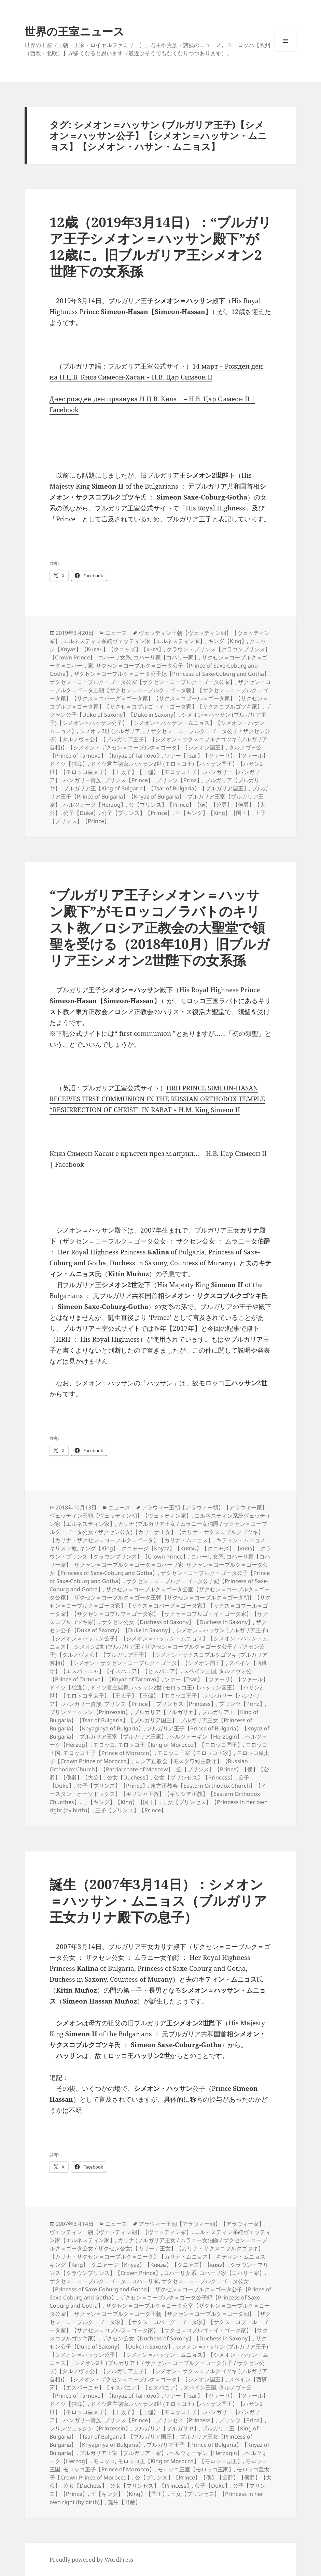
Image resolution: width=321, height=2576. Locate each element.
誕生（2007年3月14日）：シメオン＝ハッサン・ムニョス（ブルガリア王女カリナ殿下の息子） (158, 1900)
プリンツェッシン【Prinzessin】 (90, 1712)
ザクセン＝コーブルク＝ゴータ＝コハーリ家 (128, 1564)
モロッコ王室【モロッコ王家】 (195, 1753)
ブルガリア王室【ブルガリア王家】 (123, 1736)
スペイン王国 (199, 1671)
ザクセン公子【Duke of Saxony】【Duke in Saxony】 (160, 710)
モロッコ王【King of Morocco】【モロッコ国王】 (180, 1744)
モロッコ (104, 1744)
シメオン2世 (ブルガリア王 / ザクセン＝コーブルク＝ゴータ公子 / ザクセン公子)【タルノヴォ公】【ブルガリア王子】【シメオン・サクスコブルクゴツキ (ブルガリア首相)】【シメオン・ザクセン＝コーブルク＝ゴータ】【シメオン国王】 (160, 739)
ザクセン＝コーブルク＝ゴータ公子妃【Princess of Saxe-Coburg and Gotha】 (171, 673)
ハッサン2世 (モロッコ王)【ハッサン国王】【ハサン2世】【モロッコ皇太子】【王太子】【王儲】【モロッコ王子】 (156, 768)
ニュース (116, 633)
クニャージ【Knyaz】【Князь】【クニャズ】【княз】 (160, 645)
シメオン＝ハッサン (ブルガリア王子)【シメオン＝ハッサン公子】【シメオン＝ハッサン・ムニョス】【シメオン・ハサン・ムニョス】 (160, 723)
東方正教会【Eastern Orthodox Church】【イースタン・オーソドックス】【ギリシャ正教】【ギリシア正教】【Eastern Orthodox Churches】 (158, 1794)
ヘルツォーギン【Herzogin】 (205, 1736)
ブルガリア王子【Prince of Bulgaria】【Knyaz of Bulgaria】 (159, 792)
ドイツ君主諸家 (109, 764)
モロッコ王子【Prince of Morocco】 (109, 1753)
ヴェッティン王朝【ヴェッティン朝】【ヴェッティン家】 (121, 1515)
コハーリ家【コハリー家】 (166, 657)
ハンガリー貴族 (82, 780)
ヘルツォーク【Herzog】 (94, 804)
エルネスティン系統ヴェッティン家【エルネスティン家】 (134, 641)
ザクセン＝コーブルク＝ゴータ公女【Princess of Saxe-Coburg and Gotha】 (149, 2285)
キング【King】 (227, 641)
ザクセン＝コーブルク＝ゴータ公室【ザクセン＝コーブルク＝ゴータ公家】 (142, 682)
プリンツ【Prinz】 (179, 780)
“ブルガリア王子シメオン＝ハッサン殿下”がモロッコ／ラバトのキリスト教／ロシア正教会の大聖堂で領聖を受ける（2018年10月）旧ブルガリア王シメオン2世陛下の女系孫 (160, 927)
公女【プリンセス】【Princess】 (195, 1777)
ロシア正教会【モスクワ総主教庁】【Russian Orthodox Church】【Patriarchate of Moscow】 (149, 1765)
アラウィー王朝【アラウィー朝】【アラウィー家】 (204, 1507)
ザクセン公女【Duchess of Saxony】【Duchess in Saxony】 (177, 1622)
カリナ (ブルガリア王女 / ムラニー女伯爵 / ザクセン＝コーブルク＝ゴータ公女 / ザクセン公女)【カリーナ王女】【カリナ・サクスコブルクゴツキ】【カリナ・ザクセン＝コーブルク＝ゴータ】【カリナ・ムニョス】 (158, 1532)
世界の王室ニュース (74, 31)
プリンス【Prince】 (128, 780)
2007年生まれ (160, 1230)
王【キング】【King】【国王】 (213, 813)
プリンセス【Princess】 (186, 1704)
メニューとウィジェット (285, 51)
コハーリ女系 (114, 657)
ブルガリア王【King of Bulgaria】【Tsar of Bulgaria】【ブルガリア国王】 (156, 788)
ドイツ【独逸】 (69, 764)
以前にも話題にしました (91, 475)
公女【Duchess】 (129, 1777)
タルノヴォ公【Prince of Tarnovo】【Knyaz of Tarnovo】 (156, 751)
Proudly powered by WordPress (91, 2559)
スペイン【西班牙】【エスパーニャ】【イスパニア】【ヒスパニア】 (158, 1667)
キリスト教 (63, 1548)
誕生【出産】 (124, 2502)
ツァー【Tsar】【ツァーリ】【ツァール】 (216, 755)
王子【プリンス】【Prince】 (130, 1810)
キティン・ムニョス (240, 1540)
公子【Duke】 (81, 813)
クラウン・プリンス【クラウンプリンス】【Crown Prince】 (160, 1552)
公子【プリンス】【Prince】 (136, 813)
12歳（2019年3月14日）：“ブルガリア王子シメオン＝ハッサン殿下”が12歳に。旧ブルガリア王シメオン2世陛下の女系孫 (160, 246)
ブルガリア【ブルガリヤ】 (166, 1712)
